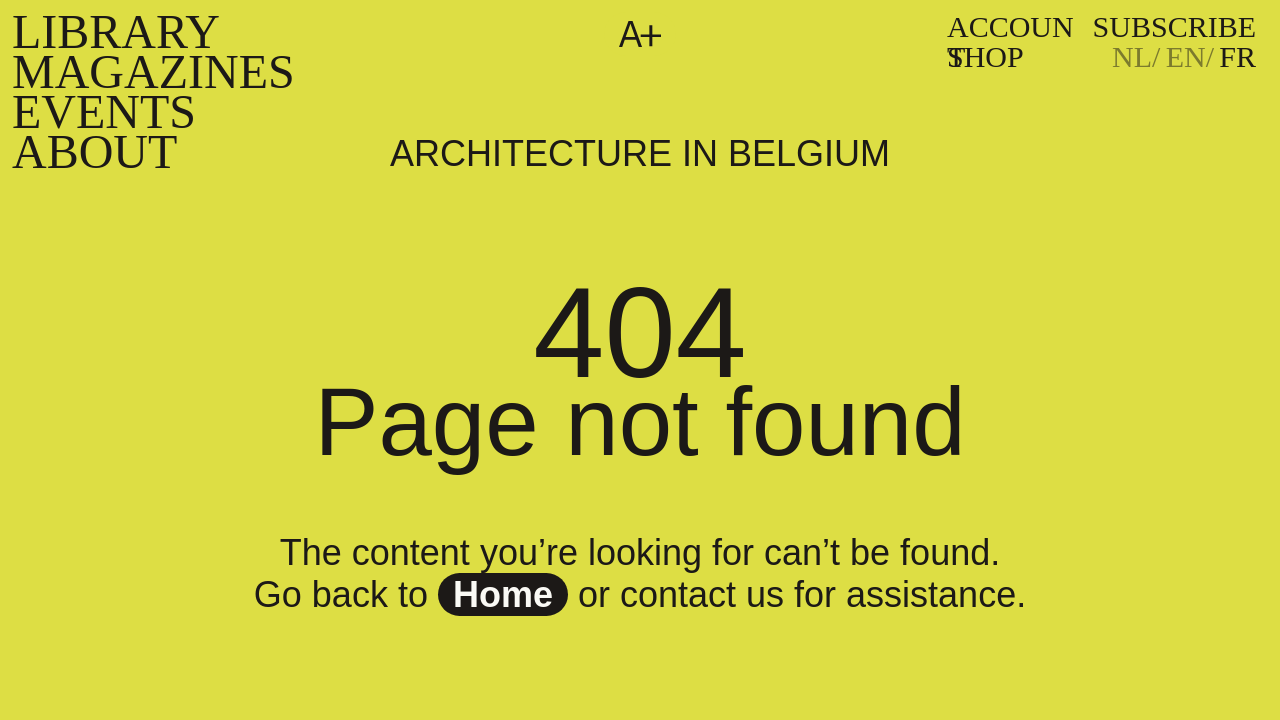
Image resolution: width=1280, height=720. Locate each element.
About (94, 151)
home (503, 594)
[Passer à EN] (1190, 57)
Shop (985, 56)
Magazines (153, 71)
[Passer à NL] (1136, 57)
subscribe (1174, 26)
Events (104, 111)
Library (116, 31)
